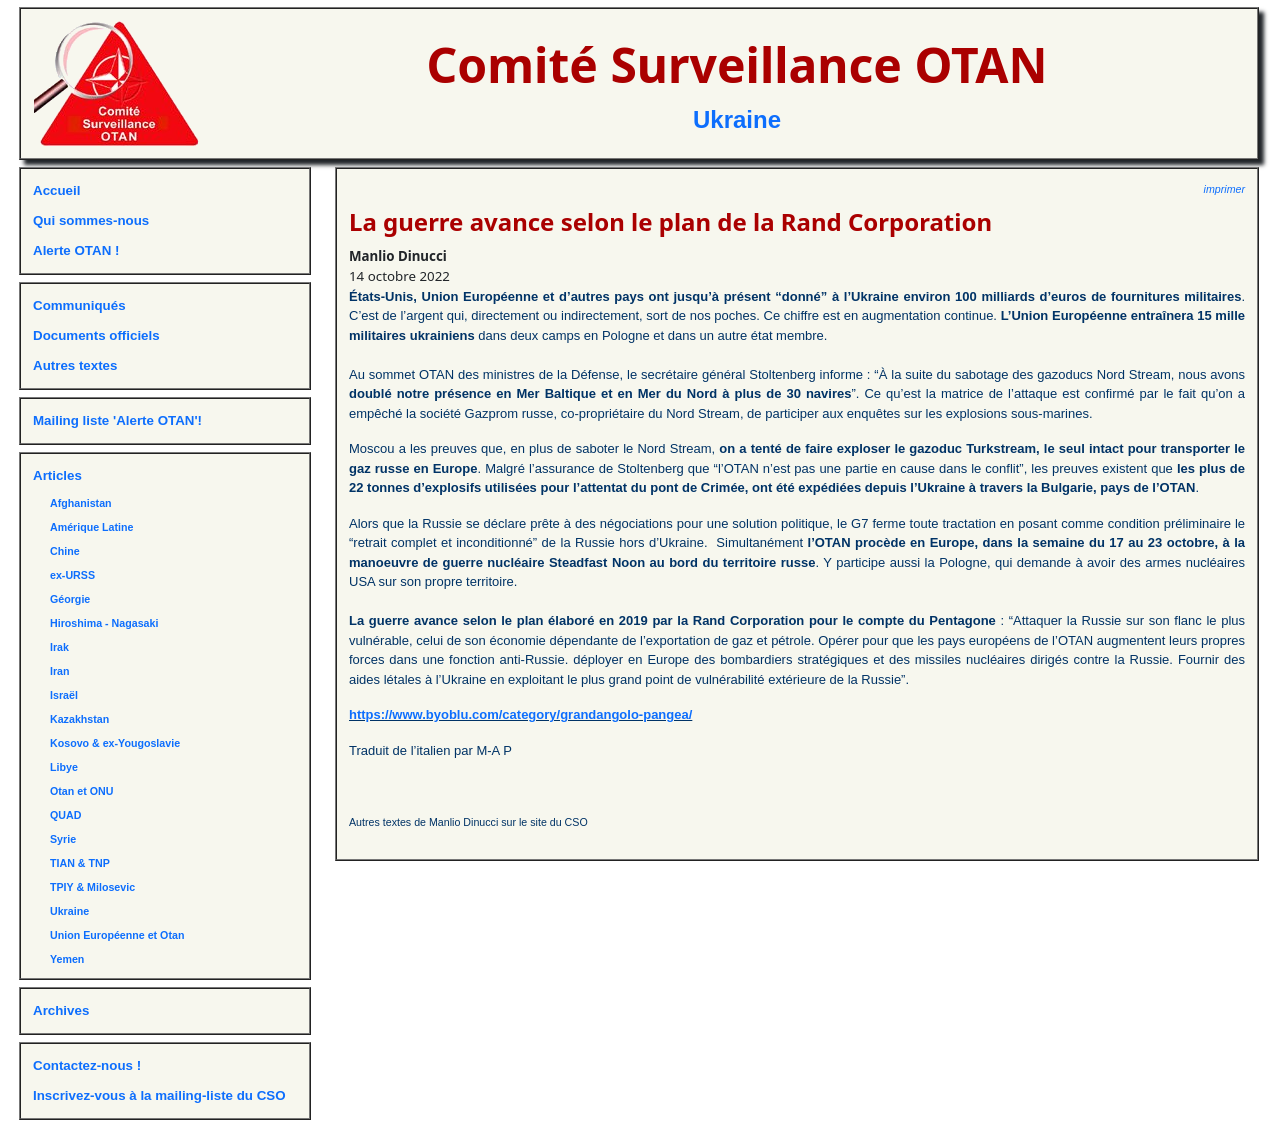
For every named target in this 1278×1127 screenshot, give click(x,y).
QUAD (65, 815)
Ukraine (737, 119)
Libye (64, 767)
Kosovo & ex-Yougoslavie (115, 743)
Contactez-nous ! (87, 1065)
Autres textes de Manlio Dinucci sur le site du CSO (468, 822)
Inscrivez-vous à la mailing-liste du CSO (159, 1095)
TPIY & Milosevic (92, 887)
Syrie (63, 839)
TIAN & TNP (80, 863)
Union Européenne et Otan (117, 935)
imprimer (1224, 189)
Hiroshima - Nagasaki (104, 623)
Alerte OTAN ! (76, 250)
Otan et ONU (81, 791)
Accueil (56, 190)
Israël (64, 695)
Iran (60, 671)
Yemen (67, 959)
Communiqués (79, 305)
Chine (65, 551)
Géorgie (70, 599)
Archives (61, 1010)
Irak (59, 647)
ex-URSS (72, 575)
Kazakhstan (79, 719)
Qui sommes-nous (91, 220)
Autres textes (75, 365)
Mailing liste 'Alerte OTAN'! (117, 420)
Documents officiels (96, 335)
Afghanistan (81, 503)
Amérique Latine (92, 527)
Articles (57, 475)
